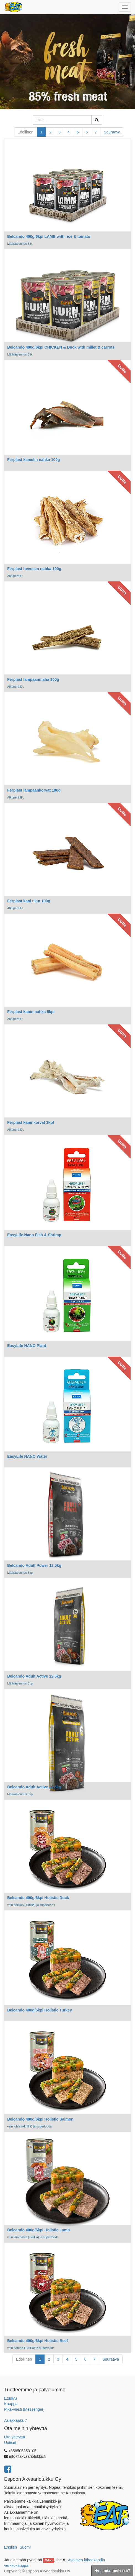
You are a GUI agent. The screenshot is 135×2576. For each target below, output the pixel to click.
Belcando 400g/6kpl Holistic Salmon (40, 2119)
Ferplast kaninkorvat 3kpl (30, 1122)
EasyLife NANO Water (27, 1456)
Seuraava (112, 132)
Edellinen (25, 132)
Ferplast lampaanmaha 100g (33, 679)
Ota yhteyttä (14, 2437)
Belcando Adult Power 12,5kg (34, 1565)
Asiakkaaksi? (15, 2420)
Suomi (25, 2547)
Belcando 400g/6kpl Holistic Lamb (38, 2230)
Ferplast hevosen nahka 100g (34, 568)
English (10, 2547)
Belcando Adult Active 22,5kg (34, 1787)
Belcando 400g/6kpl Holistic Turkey (39, 2010)
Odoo (48, 2560)
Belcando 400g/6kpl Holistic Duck (38, 1897)
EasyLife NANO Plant (26, 1345)
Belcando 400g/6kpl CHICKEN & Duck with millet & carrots (61, 347)
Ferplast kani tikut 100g (28, 901)
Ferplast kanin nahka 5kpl (30, 1011)
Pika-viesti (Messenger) (24, 2409)
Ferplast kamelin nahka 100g (33, 459)
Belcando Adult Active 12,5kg (34, 1676)
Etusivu (10, 2398)
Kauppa (10, 2404)
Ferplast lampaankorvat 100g (34, 790)
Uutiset (10, 2442)
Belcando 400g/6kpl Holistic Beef (37, 2340)
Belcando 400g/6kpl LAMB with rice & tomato (48, 236)
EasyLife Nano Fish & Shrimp (34, 1235)
